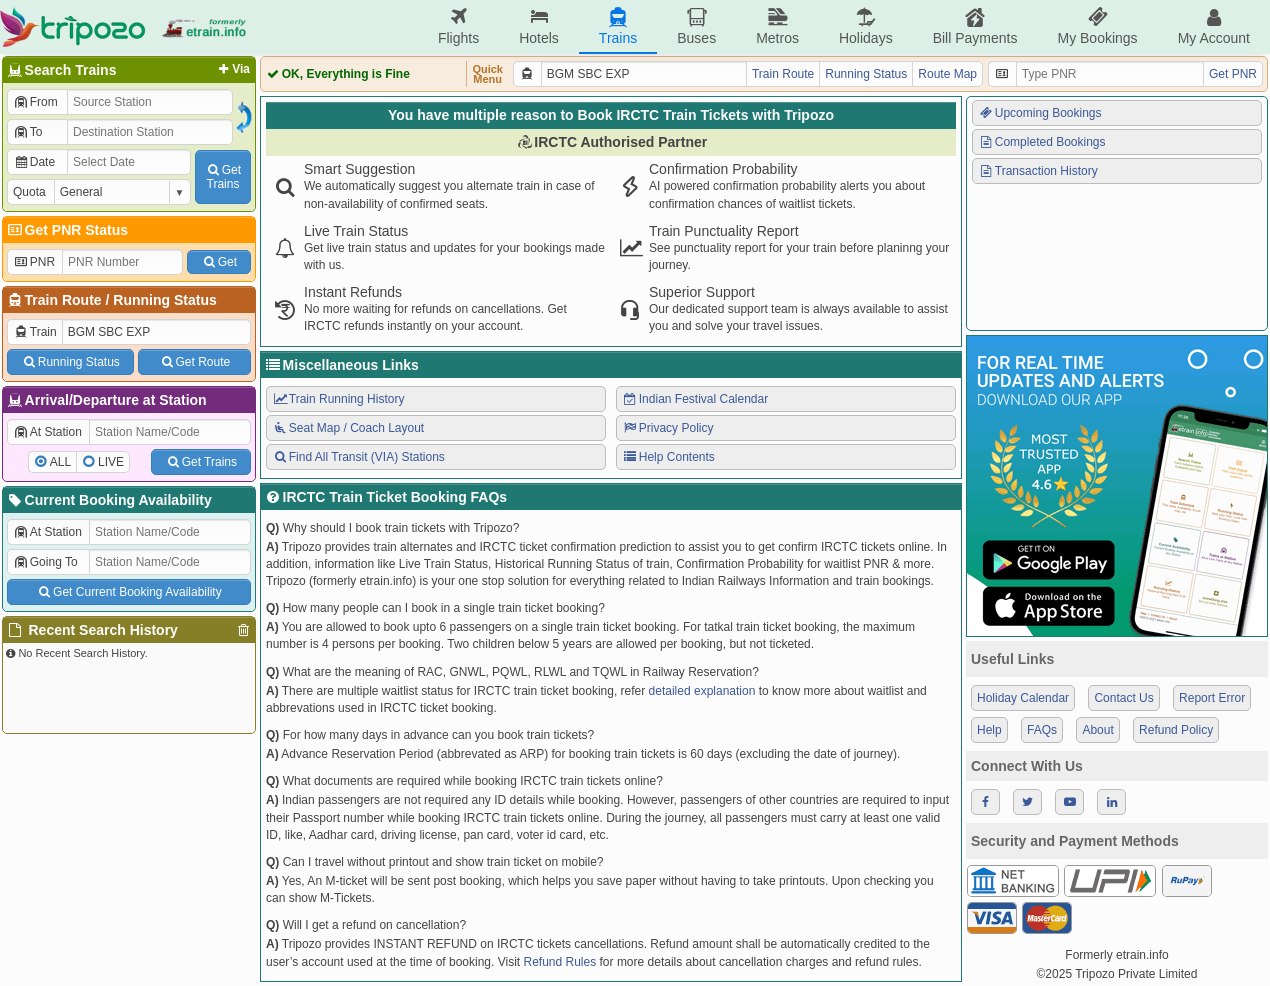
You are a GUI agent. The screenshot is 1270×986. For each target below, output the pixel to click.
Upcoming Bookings (1040, 113)
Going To (45, 562)
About (1097, 730)
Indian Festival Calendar (695, 399)
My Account (1214, 26)
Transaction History (1038, 171)
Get (219, 262)
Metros (777, 26)
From (35, 102)
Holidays (866, 26)
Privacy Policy (667, 428)
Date (34, 162)
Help (989, 730)
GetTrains (223, 177)
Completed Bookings (1042, 142)
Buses (696, 26)
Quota (29, 192)
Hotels (539, 26)
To (27, 132)
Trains (618, 26)
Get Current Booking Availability (128, 592)
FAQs (1042, 730)
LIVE (111, 462)
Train (35, 332)
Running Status (164, 300)
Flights (458, 26)
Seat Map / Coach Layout (348, 428)
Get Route (194, 362)
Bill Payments (975, 26)
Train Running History (338, 399)
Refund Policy (1176, 730)
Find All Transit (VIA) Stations (358, 457)
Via (232, 69)
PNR (34, 262)
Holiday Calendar (1023, 698)
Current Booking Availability (108, 500)
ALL (60, 462)
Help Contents (668, 457)
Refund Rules (559, 962)
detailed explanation (702, 691)
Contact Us (1123, 698)
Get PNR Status (66, 230)
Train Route (63, 300)
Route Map (947, 74)
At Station (47, 432)
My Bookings (1097, 26)
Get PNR (1233, 74)
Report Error (1212, 698)
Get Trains (201, 462)
